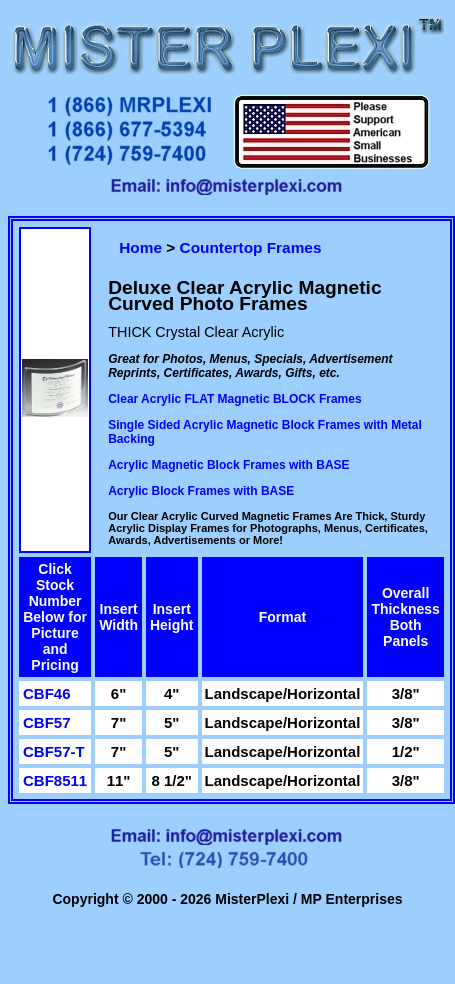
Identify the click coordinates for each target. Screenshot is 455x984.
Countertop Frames (251, 247)
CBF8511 (55, 780)
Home (140, 247)
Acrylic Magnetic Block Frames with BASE (228, 465)
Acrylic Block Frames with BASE (201, 491)
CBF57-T (54, 751)
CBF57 (47, 722)
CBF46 (47, 693)
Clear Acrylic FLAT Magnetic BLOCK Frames (234, 399)
